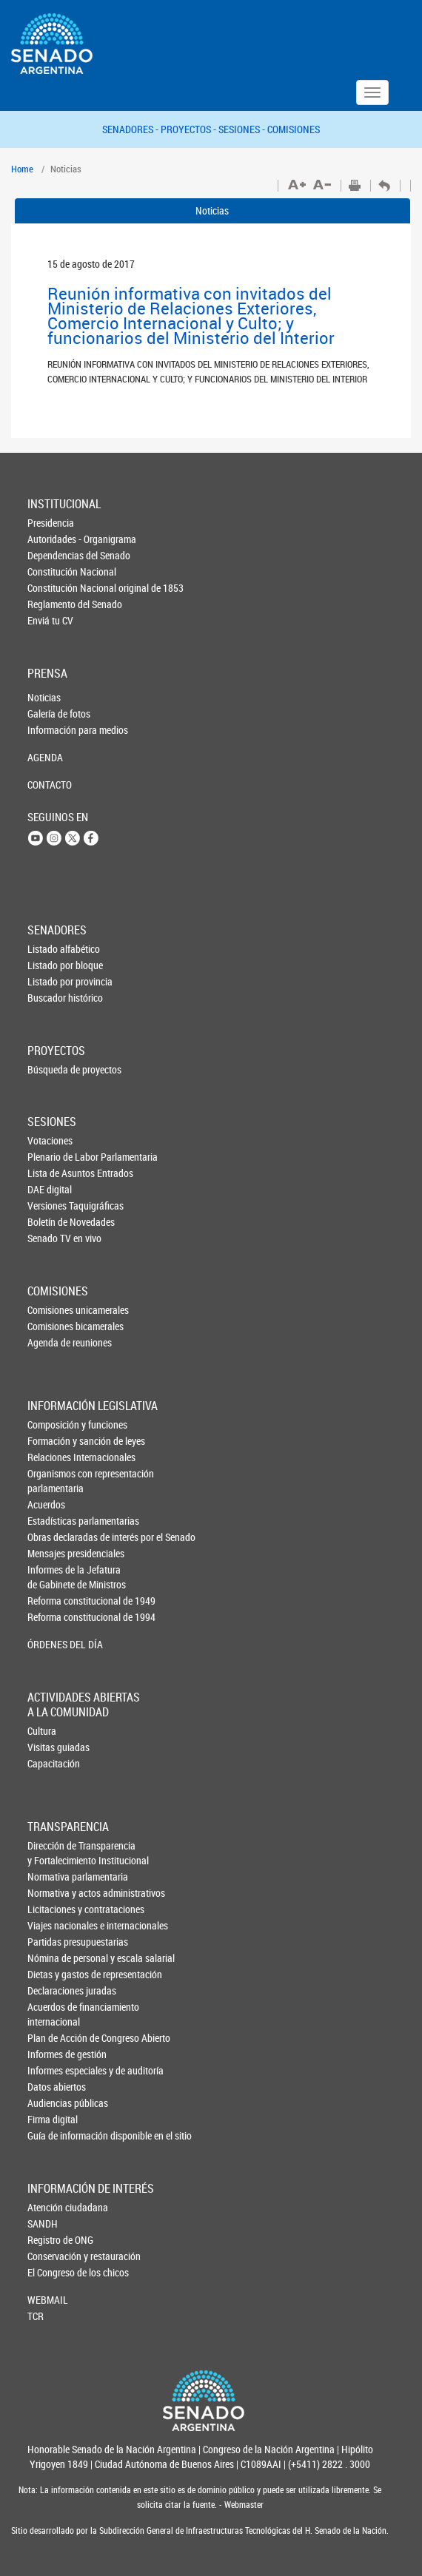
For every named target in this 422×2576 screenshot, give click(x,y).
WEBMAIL (47, 2300)
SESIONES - (242, 129)
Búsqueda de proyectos (51, 1069)
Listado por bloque (51, 965)
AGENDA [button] (45, 757)
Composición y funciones (52, 1424)
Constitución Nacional (51, 571)
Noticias (212, 210)
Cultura (41, 1731)
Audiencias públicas (52, 2103)
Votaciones (50, 1140)
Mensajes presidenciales (52, 1553)
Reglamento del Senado (51, 604)
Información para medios (51, 730)
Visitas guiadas (51, 1747)
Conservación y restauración (51, 2256)
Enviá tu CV (50, 620)
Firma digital (52, 2119)
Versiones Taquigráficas (51, 1205)
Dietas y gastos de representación (52, 1974)
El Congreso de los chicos (51, 2272)
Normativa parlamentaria (52, 1876)
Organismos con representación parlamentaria (52, 1480)
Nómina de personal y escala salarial (52, 1958)
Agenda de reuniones (51, 1342)
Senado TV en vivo (51, 1238)
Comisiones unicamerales (51, 1310)
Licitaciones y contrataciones (52, 1909)
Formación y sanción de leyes (52, 1441)
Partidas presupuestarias (52, 1942)
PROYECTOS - (189, 129)
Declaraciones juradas (52, 1990)
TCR (35, 2316)
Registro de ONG (51, 2240)
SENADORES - (131, 129)
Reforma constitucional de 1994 (52, 1617)
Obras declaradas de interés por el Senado (52, 1537)
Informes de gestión (52, 2054)
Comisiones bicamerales (51, 1326)
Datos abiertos (52, 2087)
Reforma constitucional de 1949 (52, 1601)
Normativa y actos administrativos (52, 1893)
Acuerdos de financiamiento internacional (52, 2014)
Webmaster (243, 2504)
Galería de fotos (51, 714)
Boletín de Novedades (51, 1222)
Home (22, 168)
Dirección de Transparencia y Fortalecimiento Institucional (52, 1852)
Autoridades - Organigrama (51, 539)
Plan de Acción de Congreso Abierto (52, 2038)
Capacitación (51, 1763)
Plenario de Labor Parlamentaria (51, 1157)
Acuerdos (46, 1504)
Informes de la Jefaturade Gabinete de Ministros (52, 1576)
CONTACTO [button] (49, 785)
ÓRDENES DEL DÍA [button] (52, 1644)
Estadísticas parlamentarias (52, 1521)
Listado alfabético (51, 949)
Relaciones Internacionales (52, 1457)
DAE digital (49, 1189)
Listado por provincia (51, 981)
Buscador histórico (51, 998)
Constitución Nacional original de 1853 (51, 588)
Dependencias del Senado (51, 555)
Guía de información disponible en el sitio (52, 2135)
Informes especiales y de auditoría (52, 2070)
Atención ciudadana (51, 2207)
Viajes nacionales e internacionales (52, 1925)
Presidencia (50, 523)
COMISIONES (293, 129)
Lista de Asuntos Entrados (51, 1173)
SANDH (42, 2223)
